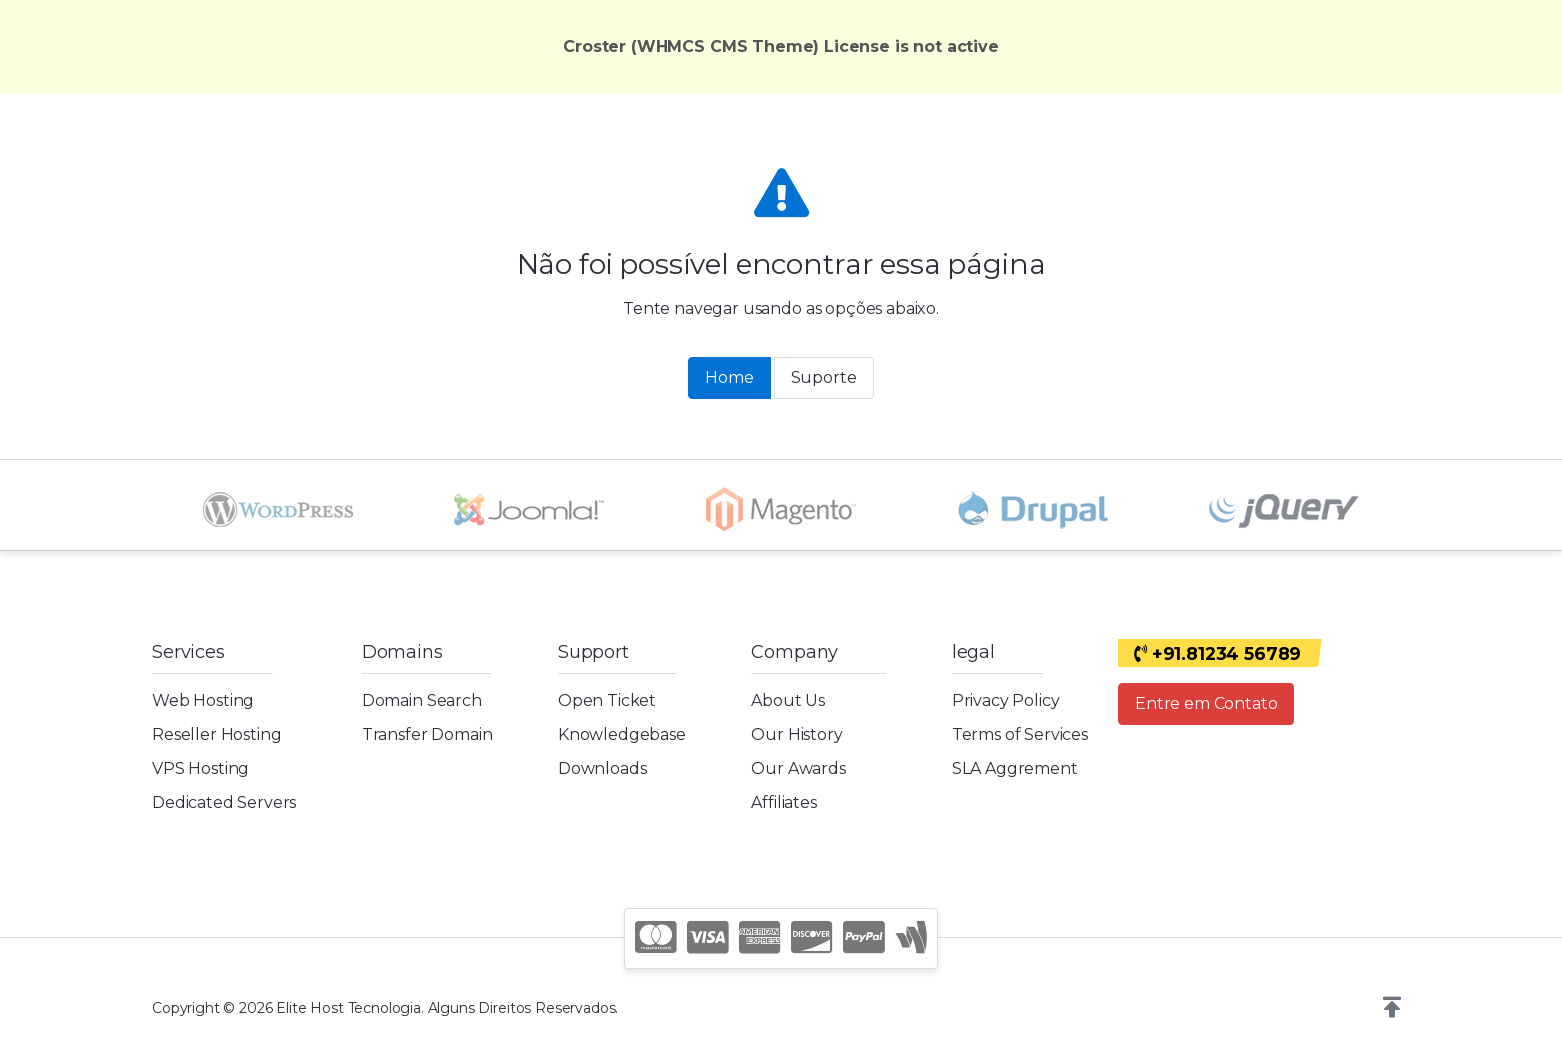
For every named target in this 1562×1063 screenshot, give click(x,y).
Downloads (602, 768)
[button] (1392, 1008)
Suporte (824, 377)
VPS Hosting (200, 768)
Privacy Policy (1006, 700)
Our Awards (798, 768)
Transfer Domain (427, 734)
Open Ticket (607, 700)
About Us (788, 700)
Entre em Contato (1206, 703)
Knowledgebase (622, 734)
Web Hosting (203, 700)
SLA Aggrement (1015, 768)
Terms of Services (1020, 734)
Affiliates (783, 802)
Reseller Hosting (216, 734)
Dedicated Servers (224, 802)
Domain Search (422, 700)
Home (729, 377)
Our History (796, 734)
